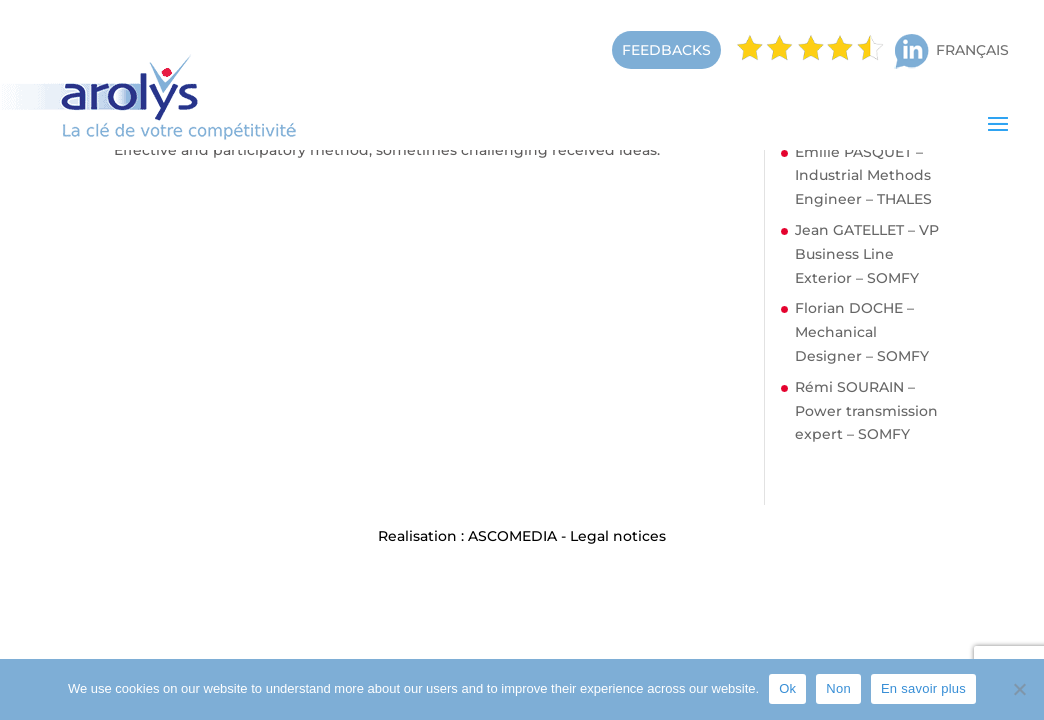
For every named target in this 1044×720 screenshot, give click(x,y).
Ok (787, 688)
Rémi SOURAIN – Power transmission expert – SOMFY (866, 411)
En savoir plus (923, 688)
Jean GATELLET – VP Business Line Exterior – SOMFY (867, 254)
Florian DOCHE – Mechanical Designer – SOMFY (862, 332)
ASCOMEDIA (512, 536)
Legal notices (618, 536)
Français (972, 50)
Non (838, 688)
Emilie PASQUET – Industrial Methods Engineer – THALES (863, 176)
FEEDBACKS (666, 50)
